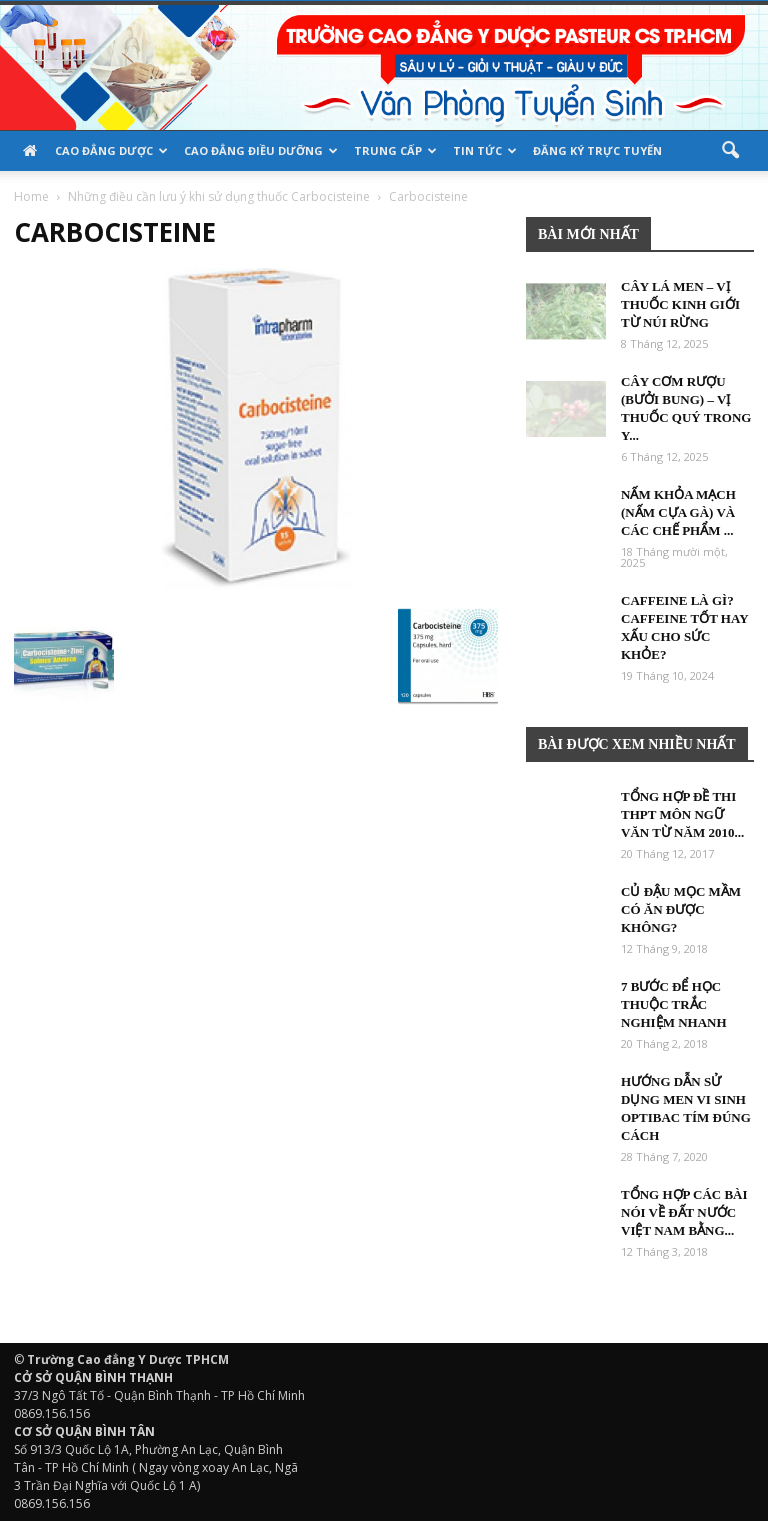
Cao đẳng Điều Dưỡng (261, 150)
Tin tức (485, 150)
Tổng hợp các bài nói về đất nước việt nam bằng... (684, 1212)
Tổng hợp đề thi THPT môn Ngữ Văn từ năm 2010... (682, 814)
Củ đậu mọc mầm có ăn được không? (681, 909)
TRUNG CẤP (395, 150)
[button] (730, 151)
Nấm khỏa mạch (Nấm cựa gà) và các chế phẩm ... (678, 512)
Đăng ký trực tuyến (597, 150)
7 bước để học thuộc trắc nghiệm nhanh (674, 1004)
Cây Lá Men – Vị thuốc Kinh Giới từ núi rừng (680, 304)
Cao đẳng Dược (111, 150)
